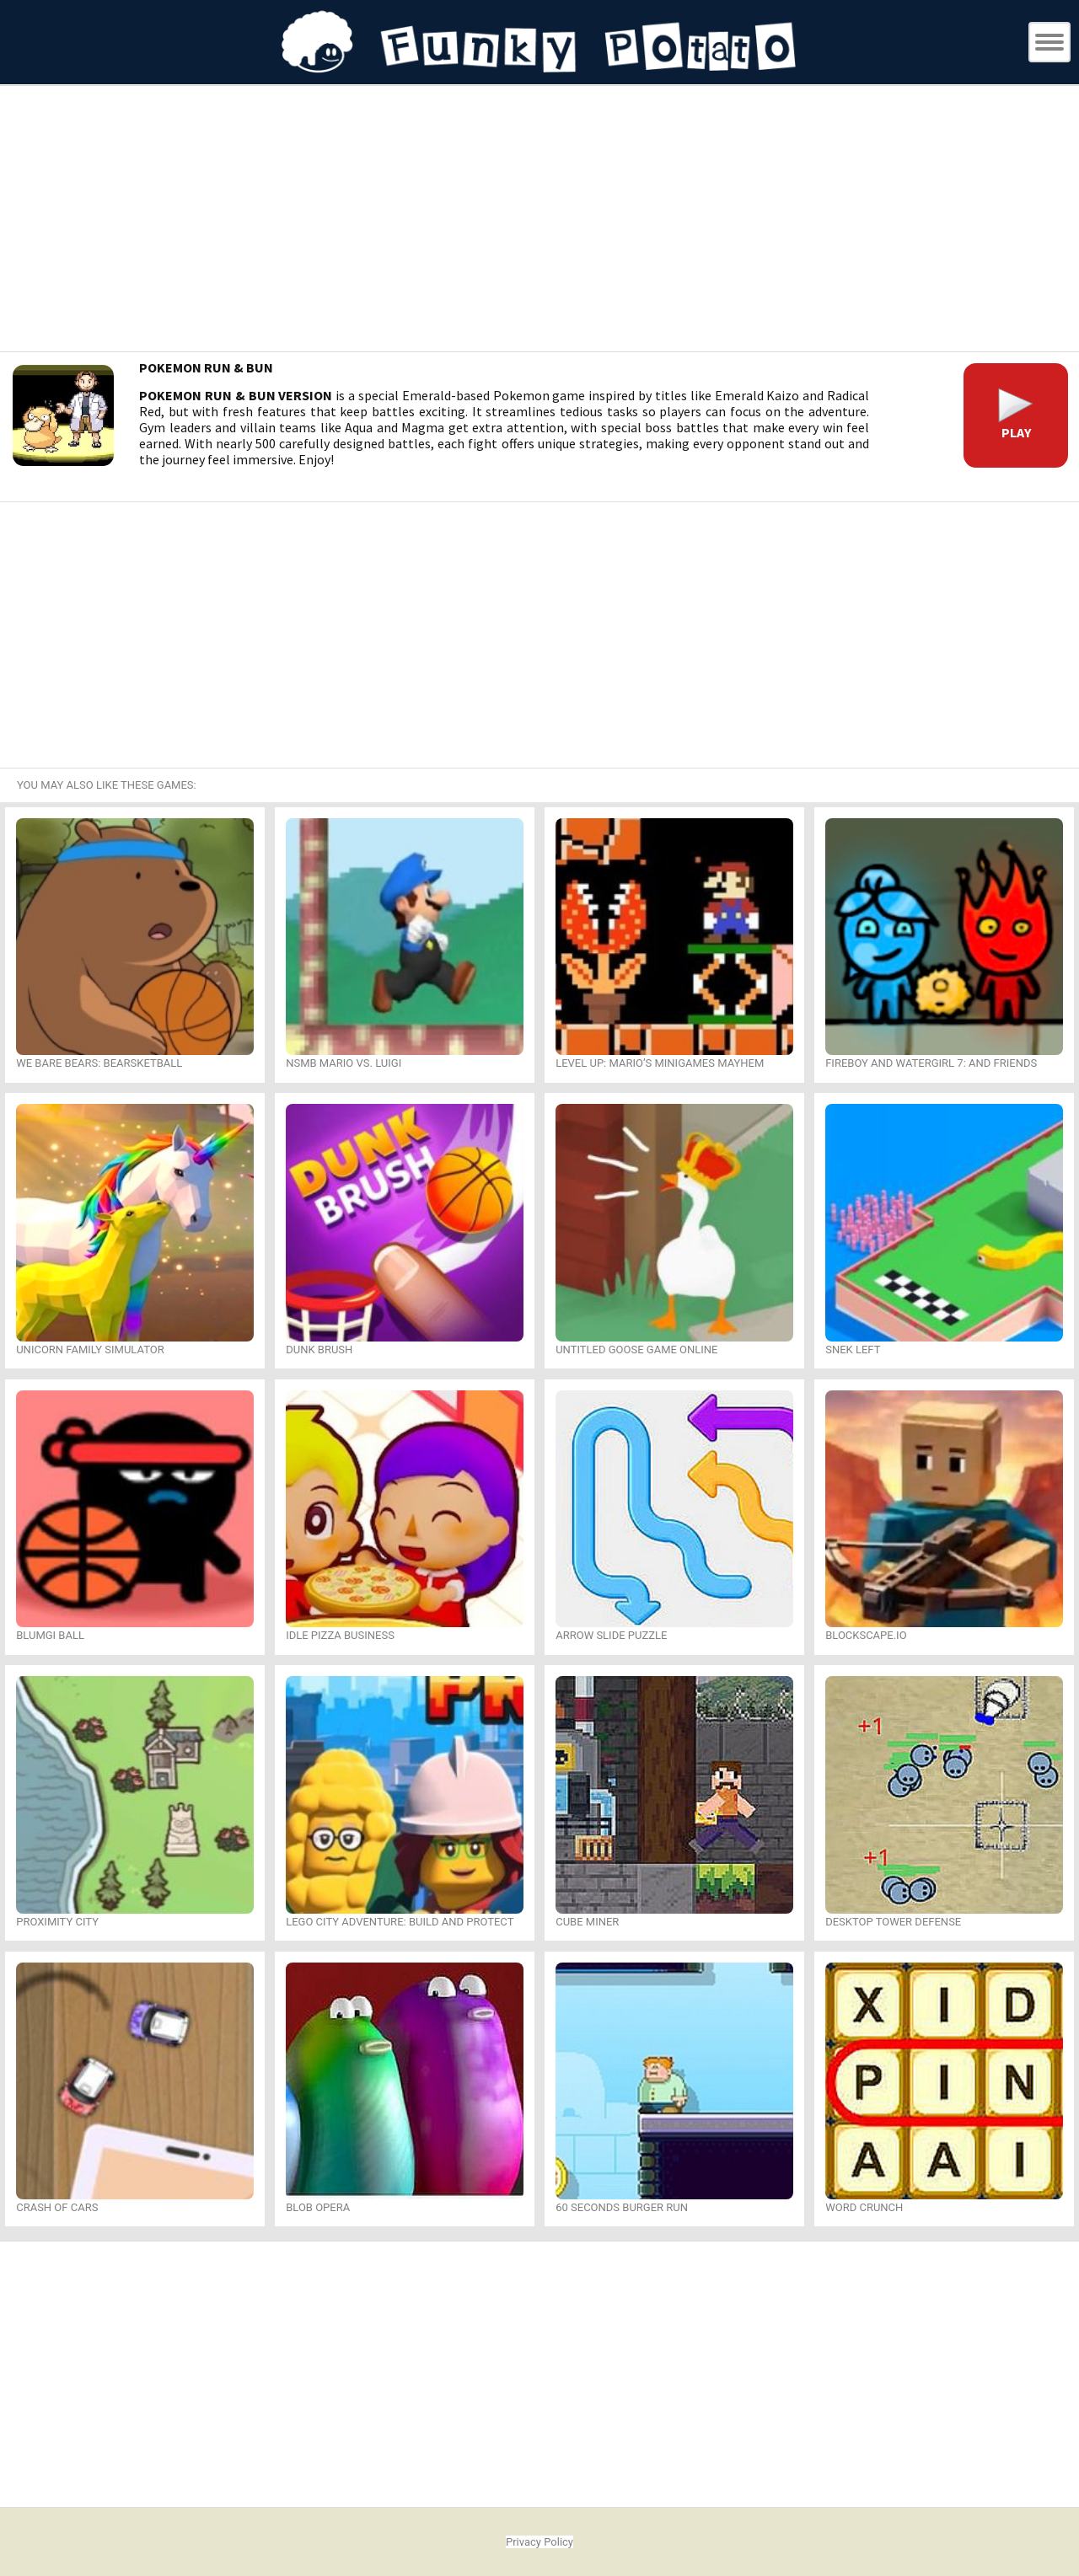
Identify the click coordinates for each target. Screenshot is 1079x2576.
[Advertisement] (539, 221)
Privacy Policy (539, 2542)
